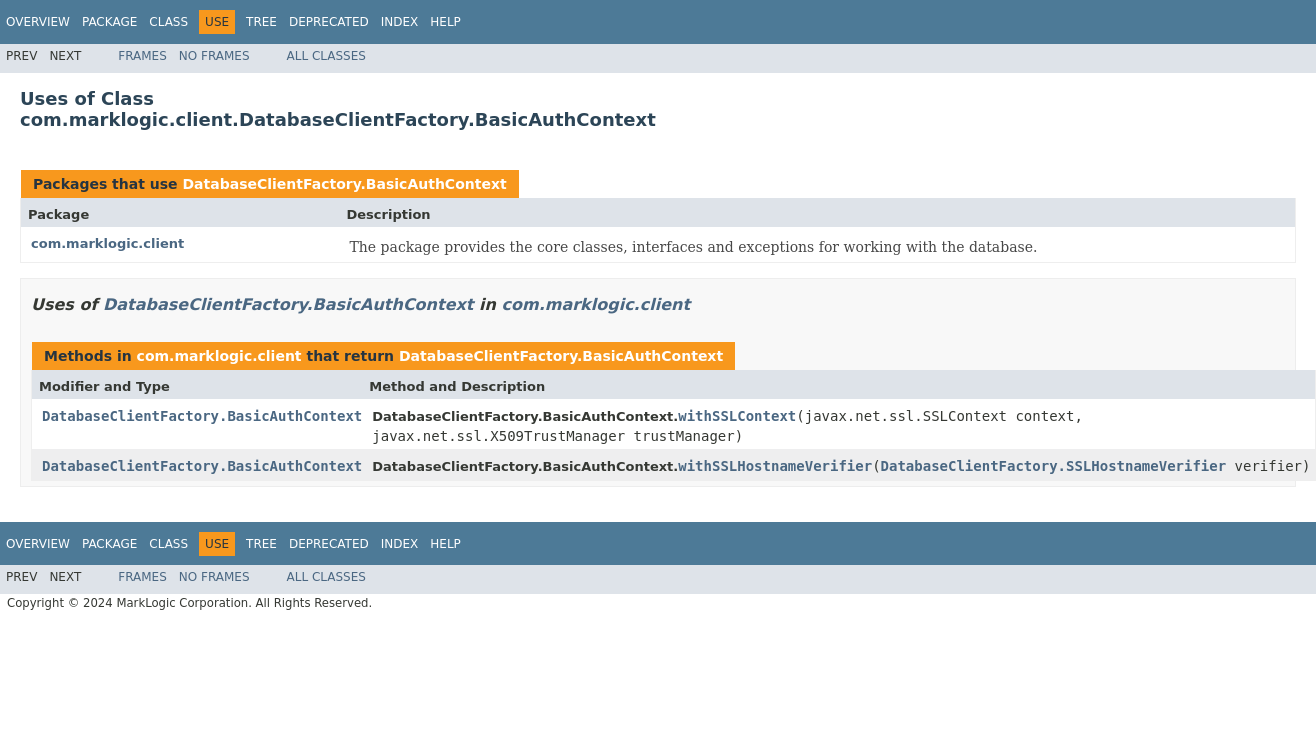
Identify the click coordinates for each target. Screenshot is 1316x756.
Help (445, 22)
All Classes (326, 56)
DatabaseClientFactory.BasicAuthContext (344, 184)
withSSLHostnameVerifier (775, 466)
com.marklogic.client (107, 243)
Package (109, 22)
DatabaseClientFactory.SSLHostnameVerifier (1054, 466)
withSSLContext (737, 416)
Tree (261, 22)
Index (400, 22)
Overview (38, 22)
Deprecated (329, 22)
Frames (142, 56)
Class (168, 22)
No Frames (214, 56)
